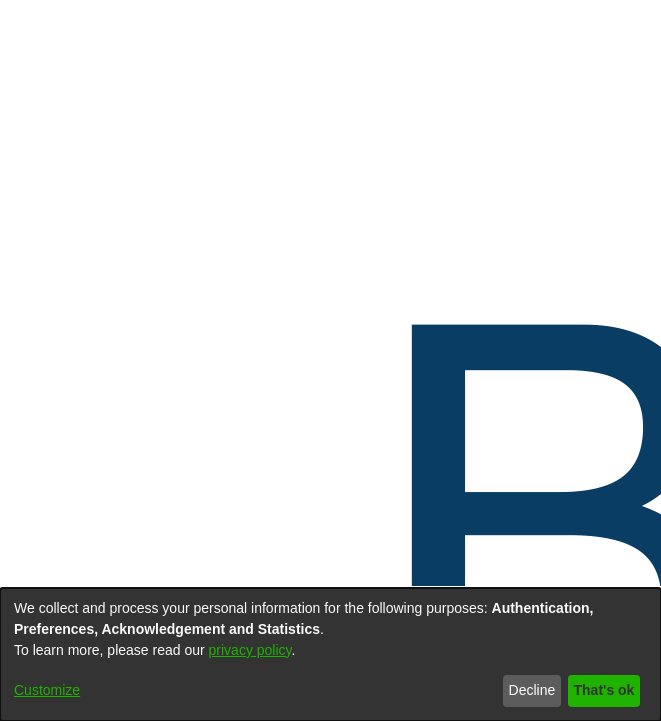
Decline (532, 690)
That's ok (604, 690)
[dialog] (330, 654)
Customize (47, 690)
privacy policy (250, 650)
